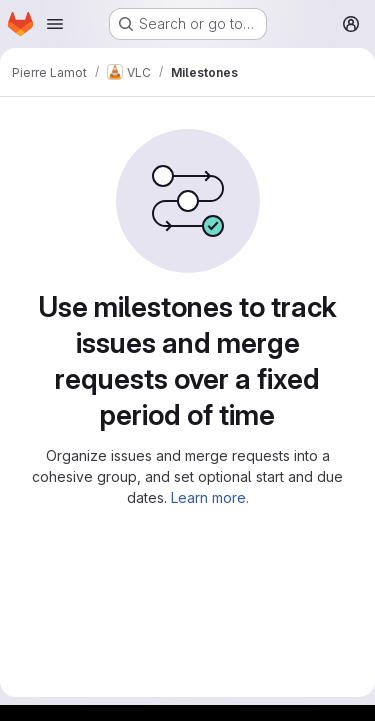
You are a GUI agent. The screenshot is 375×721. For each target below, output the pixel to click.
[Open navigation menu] (55, 24)
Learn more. (210, 497)
